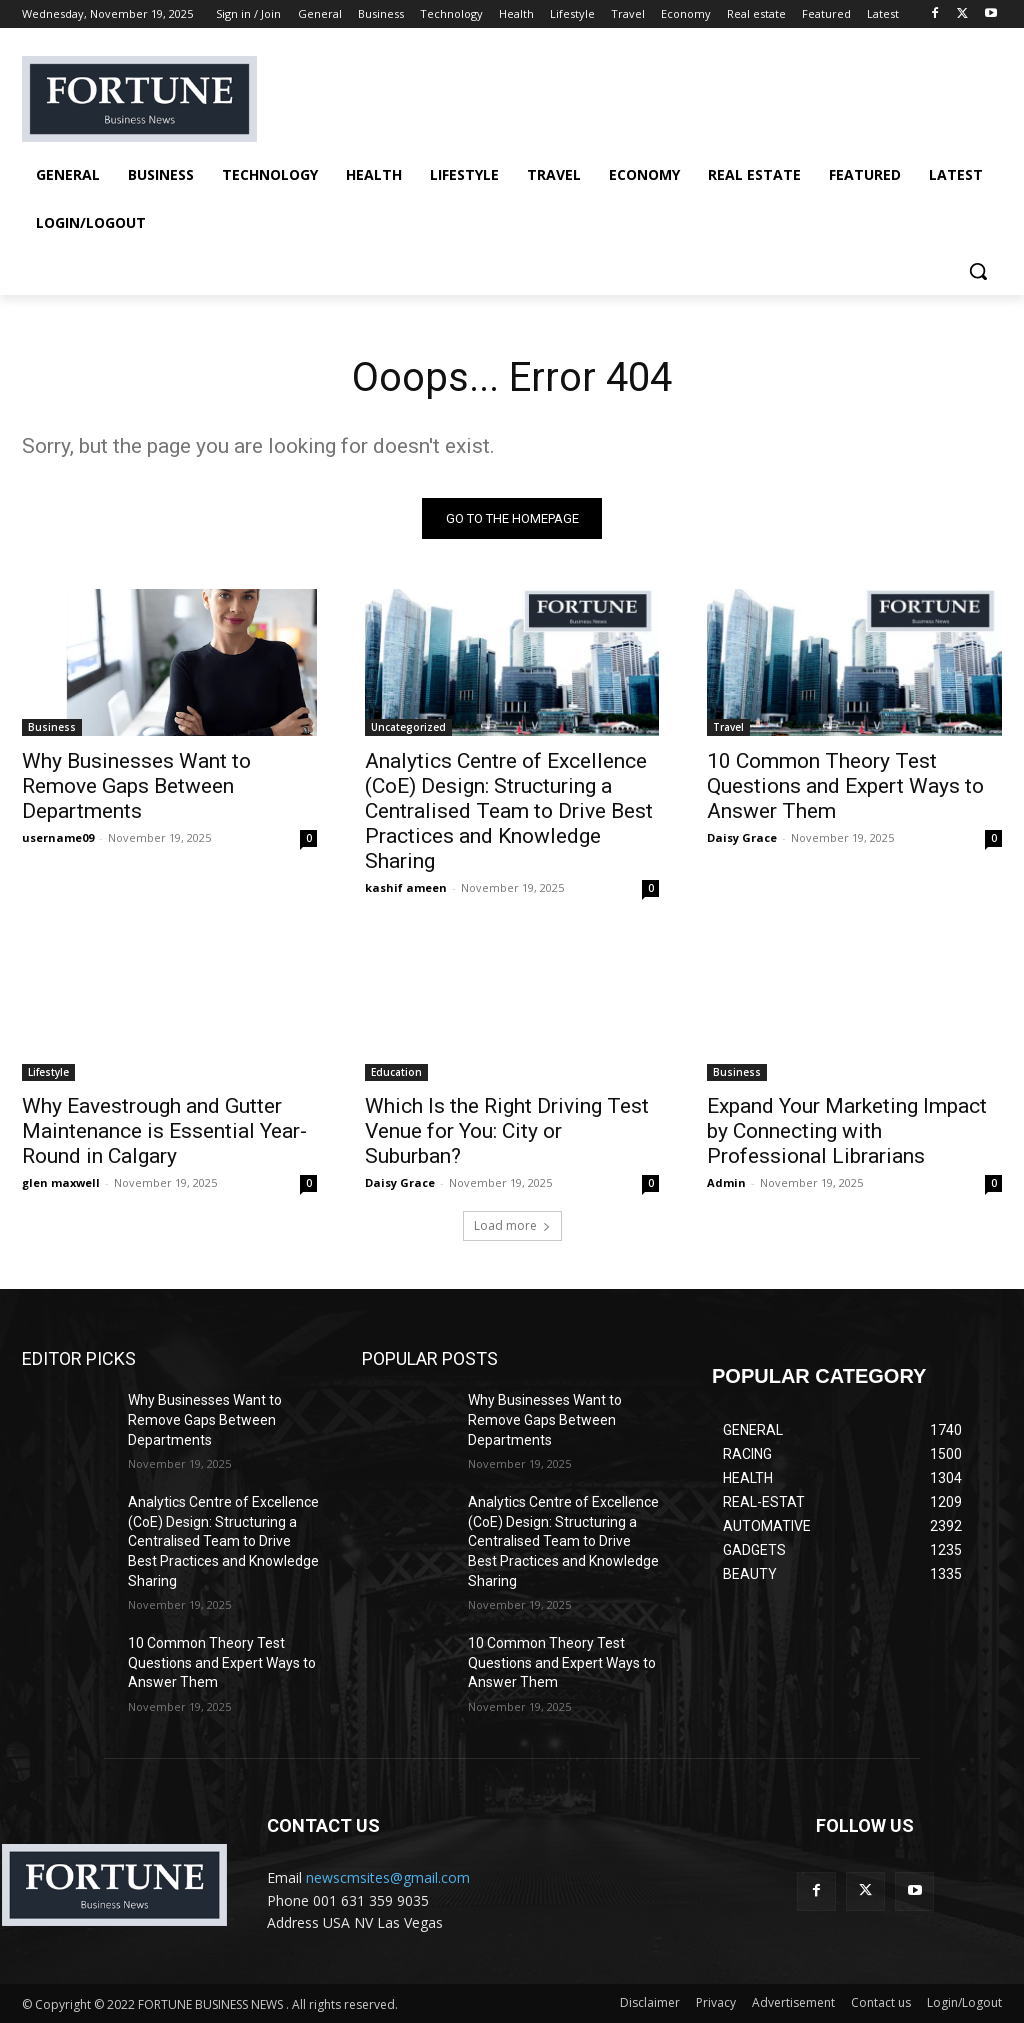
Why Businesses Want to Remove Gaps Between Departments (136, 786)
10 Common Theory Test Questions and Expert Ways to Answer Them (845, 786)
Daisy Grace (742, 837)
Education (396, 1072)
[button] (978, 271)
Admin (726, 1182)
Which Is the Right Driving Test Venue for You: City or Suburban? (507, 1131)
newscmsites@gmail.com (388, 1877)
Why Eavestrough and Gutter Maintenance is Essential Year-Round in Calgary (164, 1131)
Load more (512, 1226)
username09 (58, 837)
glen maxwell (61, 1182)
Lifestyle (48, 1072)
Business (52, 727)
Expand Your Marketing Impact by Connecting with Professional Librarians (847, 1131)
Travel (728, 727)
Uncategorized (408, 727)
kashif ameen (406, 887)
